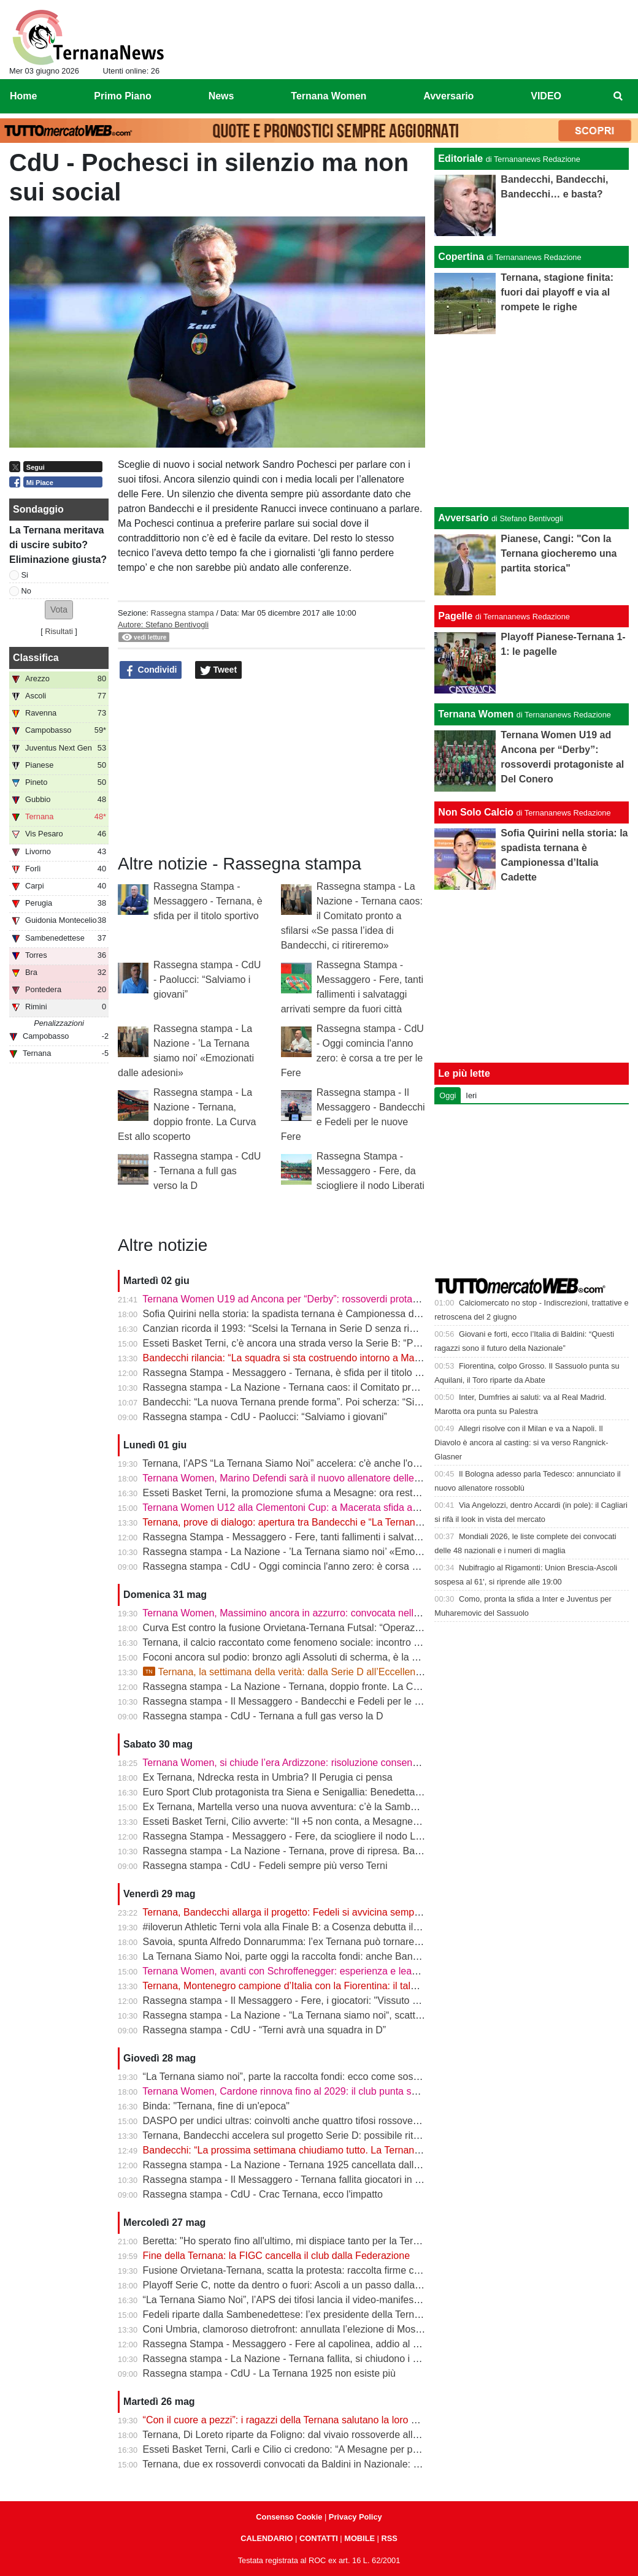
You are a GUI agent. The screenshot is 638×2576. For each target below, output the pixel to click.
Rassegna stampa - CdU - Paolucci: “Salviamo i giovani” (207, 979)
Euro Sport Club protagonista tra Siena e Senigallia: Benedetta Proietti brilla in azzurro (330, 1792)
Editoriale (460, 158)
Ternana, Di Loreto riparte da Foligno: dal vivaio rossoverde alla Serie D (297, 2434)
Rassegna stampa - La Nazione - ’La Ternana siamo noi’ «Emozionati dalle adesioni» (327, 1551)
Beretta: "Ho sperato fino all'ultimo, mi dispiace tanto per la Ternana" (291, 2241)
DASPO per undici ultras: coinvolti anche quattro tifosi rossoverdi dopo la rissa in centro (333, 2120)
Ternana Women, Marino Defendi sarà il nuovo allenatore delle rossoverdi (302, 1478)
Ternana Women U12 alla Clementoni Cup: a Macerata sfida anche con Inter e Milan (325, 1507)
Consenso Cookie (289, 2516)
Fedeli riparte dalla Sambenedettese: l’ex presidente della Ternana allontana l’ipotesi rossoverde (351, 2314)
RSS (389, 2538)
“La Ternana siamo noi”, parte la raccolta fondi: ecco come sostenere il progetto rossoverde (341, 2076)
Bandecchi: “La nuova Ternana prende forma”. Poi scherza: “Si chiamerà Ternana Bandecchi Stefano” (363, 1402)
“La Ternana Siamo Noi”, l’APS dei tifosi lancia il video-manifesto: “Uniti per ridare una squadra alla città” (368, 2300)
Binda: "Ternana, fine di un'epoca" (216, 2106)
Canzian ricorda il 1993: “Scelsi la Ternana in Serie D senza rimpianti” (294, 1328)
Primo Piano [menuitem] (122, 96)
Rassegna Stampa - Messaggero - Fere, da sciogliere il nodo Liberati (371, 1171)
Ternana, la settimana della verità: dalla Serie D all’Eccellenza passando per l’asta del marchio (355, 1672)
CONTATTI (318, 2538)
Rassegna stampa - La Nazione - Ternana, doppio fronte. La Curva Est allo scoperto (325, 1686)
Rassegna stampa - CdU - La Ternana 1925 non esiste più (269, 2373)
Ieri (471, 1095)
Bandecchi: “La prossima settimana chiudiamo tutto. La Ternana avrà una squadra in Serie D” (345, 2150)
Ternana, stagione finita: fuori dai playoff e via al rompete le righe (557, 292)
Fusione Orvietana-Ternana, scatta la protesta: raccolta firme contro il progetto (312, 2270)
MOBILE (359, 2538)
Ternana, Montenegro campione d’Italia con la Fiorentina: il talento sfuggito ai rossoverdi (333, 1986)
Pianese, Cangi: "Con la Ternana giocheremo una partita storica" (559, 553)
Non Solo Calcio (475, 812)
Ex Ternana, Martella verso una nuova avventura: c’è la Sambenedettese (301, 1807)
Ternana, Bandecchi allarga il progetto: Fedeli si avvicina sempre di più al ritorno (316, 1912)
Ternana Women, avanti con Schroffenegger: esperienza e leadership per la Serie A (323, 1971)
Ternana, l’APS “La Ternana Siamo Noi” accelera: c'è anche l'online (288, 1463)
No (26, 590)
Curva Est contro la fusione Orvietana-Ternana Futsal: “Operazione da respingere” (321, 1627)
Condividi (151, 670)
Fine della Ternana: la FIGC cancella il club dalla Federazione (276, 2255)
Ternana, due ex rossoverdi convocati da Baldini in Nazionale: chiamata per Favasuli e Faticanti (349, 2464)
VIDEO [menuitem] (546, 96)
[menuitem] (618, 96)
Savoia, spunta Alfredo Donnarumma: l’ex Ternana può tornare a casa (294, 1941)
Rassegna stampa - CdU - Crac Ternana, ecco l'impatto (263, 2194)
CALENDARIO (266, 2538)
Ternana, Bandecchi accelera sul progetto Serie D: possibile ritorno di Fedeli (307, 2135)
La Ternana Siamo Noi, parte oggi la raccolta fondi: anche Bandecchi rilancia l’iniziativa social (345, 1956)
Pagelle (455, 616)
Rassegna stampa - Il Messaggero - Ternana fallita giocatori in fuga (288, 2179)
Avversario (463, 518)
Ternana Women (475, 714)
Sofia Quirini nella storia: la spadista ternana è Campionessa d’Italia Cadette (308, 1314)
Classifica (36, 657)
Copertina (461, 256)
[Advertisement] (532, 420)
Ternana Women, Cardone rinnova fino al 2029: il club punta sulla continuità (306, 2091)
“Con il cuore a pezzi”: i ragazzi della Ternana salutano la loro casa (287, 2420)
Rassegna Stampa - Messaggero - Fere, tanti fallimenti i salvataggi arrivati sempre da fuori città (349, 1537)
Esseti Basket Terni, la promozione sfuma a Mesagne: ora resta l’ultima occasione (321, 1493)
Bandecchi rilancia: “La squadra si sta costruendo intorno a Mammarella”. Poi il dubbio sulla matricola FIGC (376, 1358)
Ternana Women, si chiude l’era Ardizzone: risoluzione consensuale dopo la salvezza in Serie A (349, 1762)
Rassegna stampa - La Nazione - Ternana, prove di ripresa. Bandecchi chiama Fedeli (328, 1851)
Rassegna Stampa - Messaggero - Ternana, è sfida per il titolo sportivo (208, 901)
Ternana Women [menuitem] (328, 96)
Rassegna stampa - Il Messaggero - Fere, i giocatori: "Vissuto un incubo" (300, 2000)
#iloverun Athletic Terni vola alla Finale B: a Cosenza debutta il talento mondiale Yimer (329, 1927)
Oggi (447, 1095)
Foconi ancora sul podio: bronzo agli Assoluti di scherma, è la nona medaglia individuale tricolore (353, 1657)
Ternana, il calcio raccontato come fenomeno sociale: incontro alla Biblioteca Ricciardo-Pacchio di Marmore (375, 1642)
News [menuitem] (221, 96)
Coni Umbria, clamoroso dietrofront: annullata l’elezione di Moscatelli (292, 2329)
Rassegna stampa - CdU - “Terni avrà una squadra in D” (264, 2030)
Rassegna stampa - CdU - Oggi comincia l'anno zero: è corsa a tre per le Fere (312, 1566)
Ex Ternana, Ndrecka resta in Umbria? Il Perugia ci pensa (268, 1777)
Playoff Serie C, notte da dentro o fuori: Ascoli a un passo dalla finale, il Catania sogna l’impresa (351, 2285)
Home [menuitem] (23, 96)
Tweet (218, 670)
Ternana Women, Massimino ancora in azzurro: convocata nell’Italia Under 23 (310, 1613)
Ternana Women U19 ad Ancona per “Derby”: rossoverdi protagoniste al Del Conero (324, 1299)
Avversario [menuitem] (448, 96)
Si (24, 574)
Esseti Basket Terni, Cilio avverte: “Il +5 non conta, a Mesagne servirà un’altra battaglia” (333, 1821)
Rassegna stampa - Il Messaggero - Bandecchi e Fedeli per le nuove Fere (303, 1701)
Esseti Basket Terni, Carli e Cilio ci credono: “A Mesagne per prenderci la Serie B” (320, 2449)
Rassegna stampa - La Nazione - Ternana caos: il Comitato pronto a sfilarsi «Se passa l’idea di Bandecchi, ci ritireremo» (352, 915)
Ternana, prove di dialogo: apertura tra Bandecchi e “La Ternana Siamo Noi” (307, 1522)
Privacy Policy (355, 2516)
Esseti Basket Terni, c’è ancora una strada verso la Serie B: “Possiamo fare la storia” (326, 1343)
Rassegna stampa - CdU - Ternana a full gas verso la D (207, 1171)
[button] (59, 609)
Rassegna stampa (181, 612)
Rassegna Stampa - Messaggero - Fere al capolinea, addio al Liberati (294, 2344)
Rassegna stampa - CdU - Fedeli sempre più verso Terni (265, 1865)
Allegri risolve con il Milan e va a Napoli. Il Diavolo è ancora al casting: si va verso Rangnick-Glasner (521, 1442)
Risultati (59, 631)
